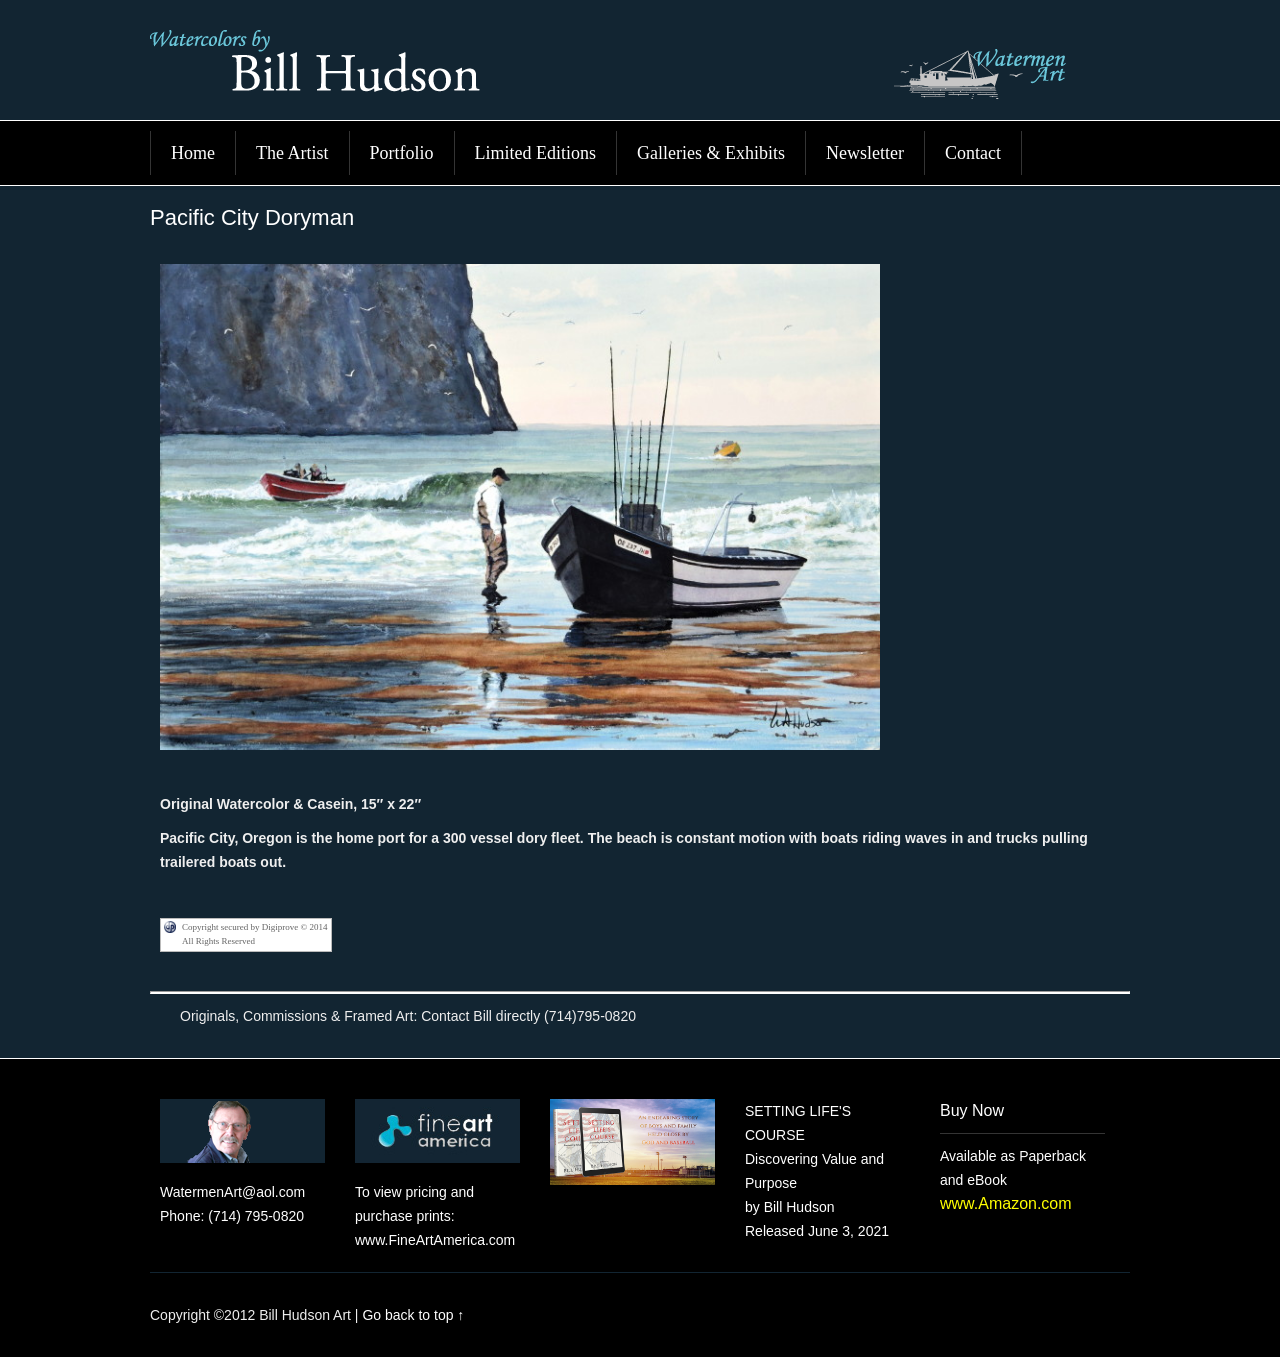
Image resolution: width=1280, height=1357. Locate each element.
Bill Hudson (640, 70)
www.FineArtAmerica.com (435, 1240)
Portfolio (402, 153)
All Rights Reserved (218, 941)
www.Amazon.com (1006, 1203)
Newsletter (865, 153)
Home (193, 153)
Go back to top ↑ (413, 1315)
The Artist (292, 153)
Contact (973, 153)
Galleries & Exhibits (711, 153)
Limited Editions (536, 153)
